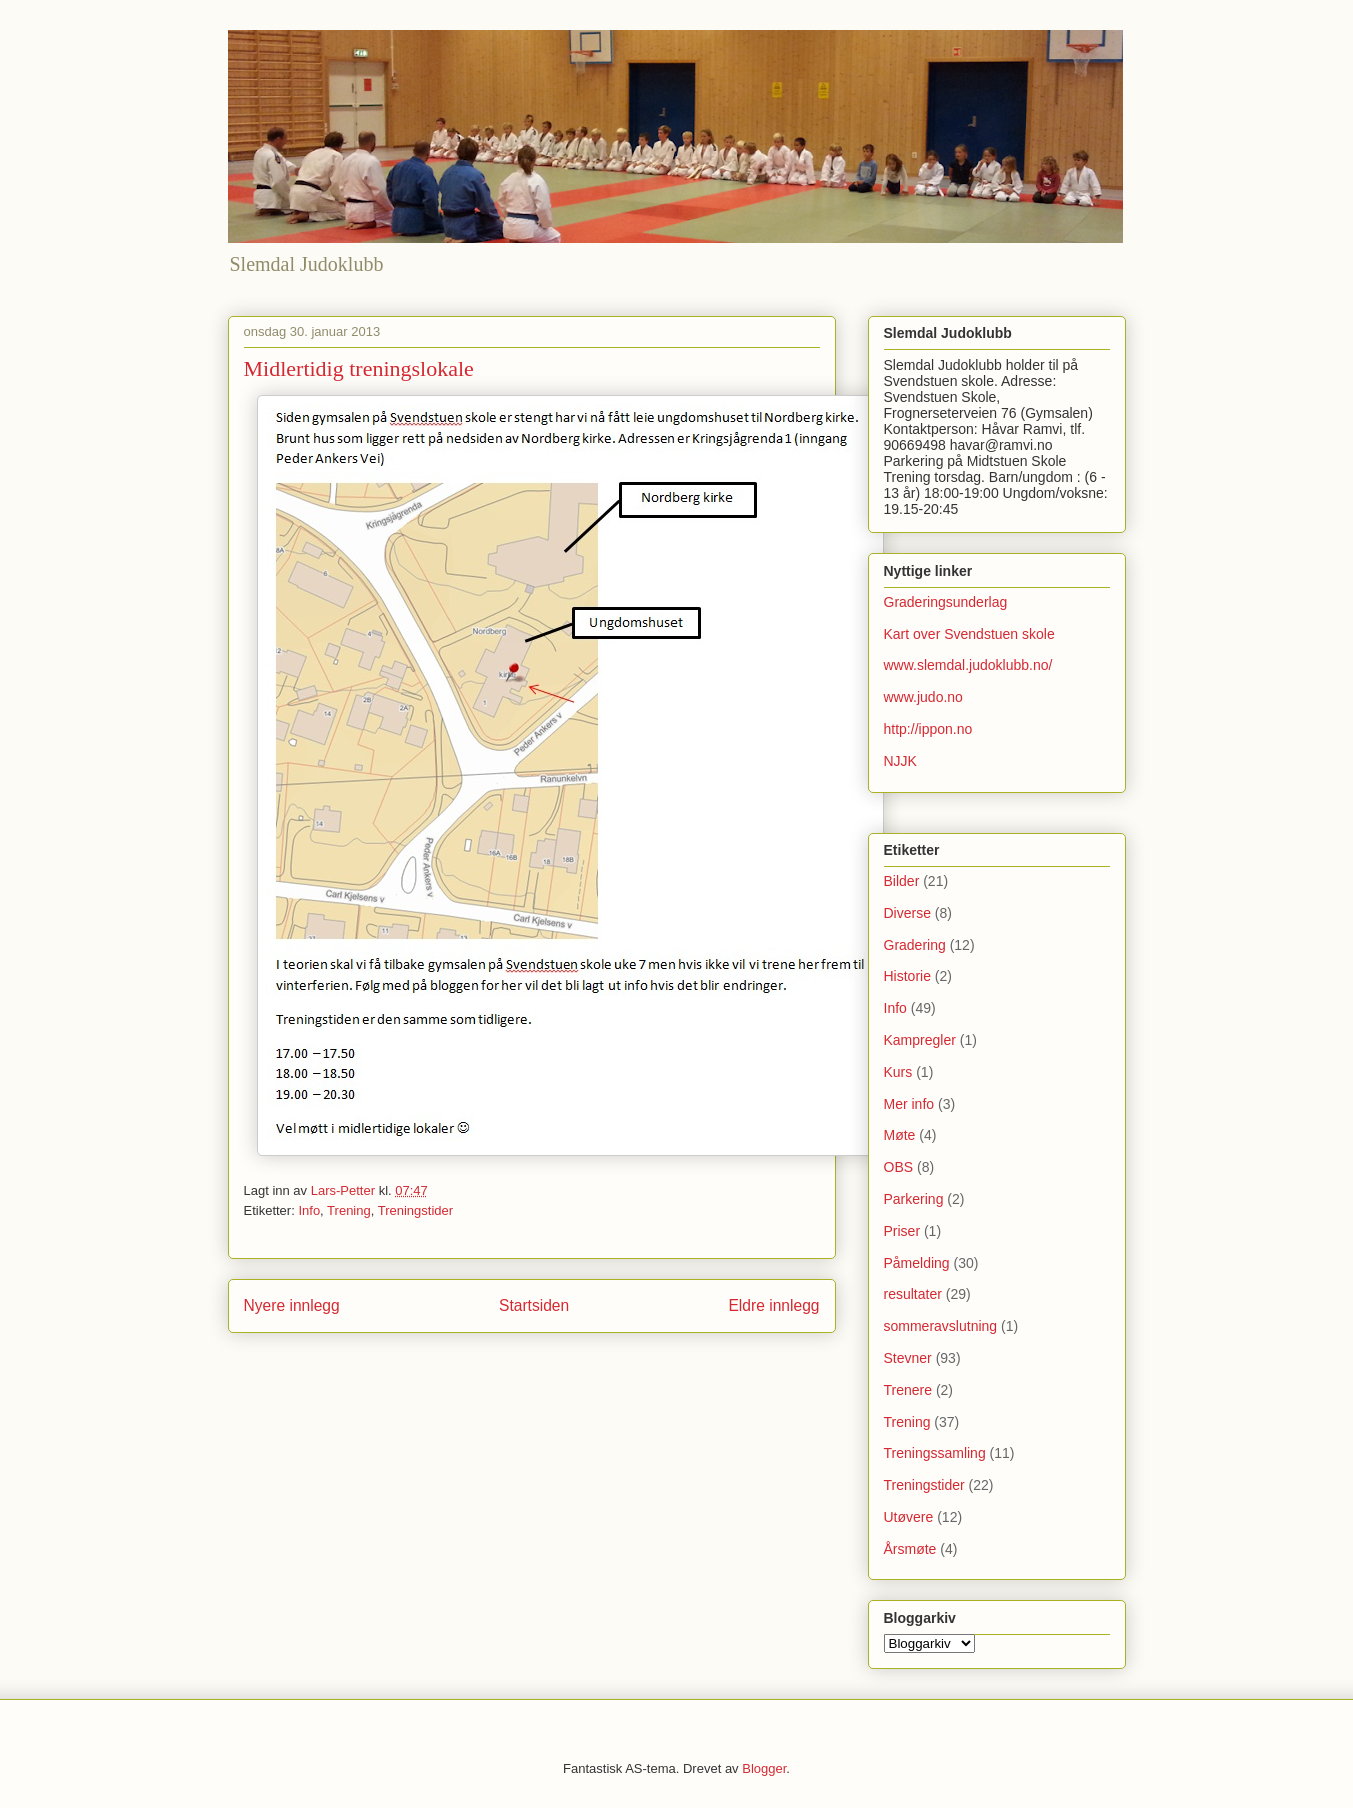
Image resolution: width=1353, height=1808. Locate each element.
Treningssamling (935, 1453)
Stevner (908, 1358)
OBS (899, 1167)
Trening (349, 1210)
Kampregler (920, 1040)
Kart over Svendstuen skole (969, 634)
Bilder (902, 881)
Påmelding (917, 1263)
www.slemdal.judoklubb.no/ (968, 665)
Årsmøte (910, 1549)
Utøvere (909, 1517)
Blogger (764, 1768)
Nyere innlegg (292, 1305)
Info (309, 1210)
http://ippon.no (928, 729)
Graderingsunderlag (946, 602)
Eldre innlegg (773, 1305)
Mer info (909, 1104)
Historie (907, 976)
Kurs (898, 1072)
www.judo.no (923, 697)
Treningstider (415, 1210)
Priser (902, 1231)
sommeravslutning (941, 1326)
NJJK (900, 761)
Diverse (907, 913)
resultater (913, 1294)
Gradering (915, 945)
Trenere (908, 1390)
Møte (900, 1135)
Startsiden (534, 1305)
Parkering (914, 1199)
